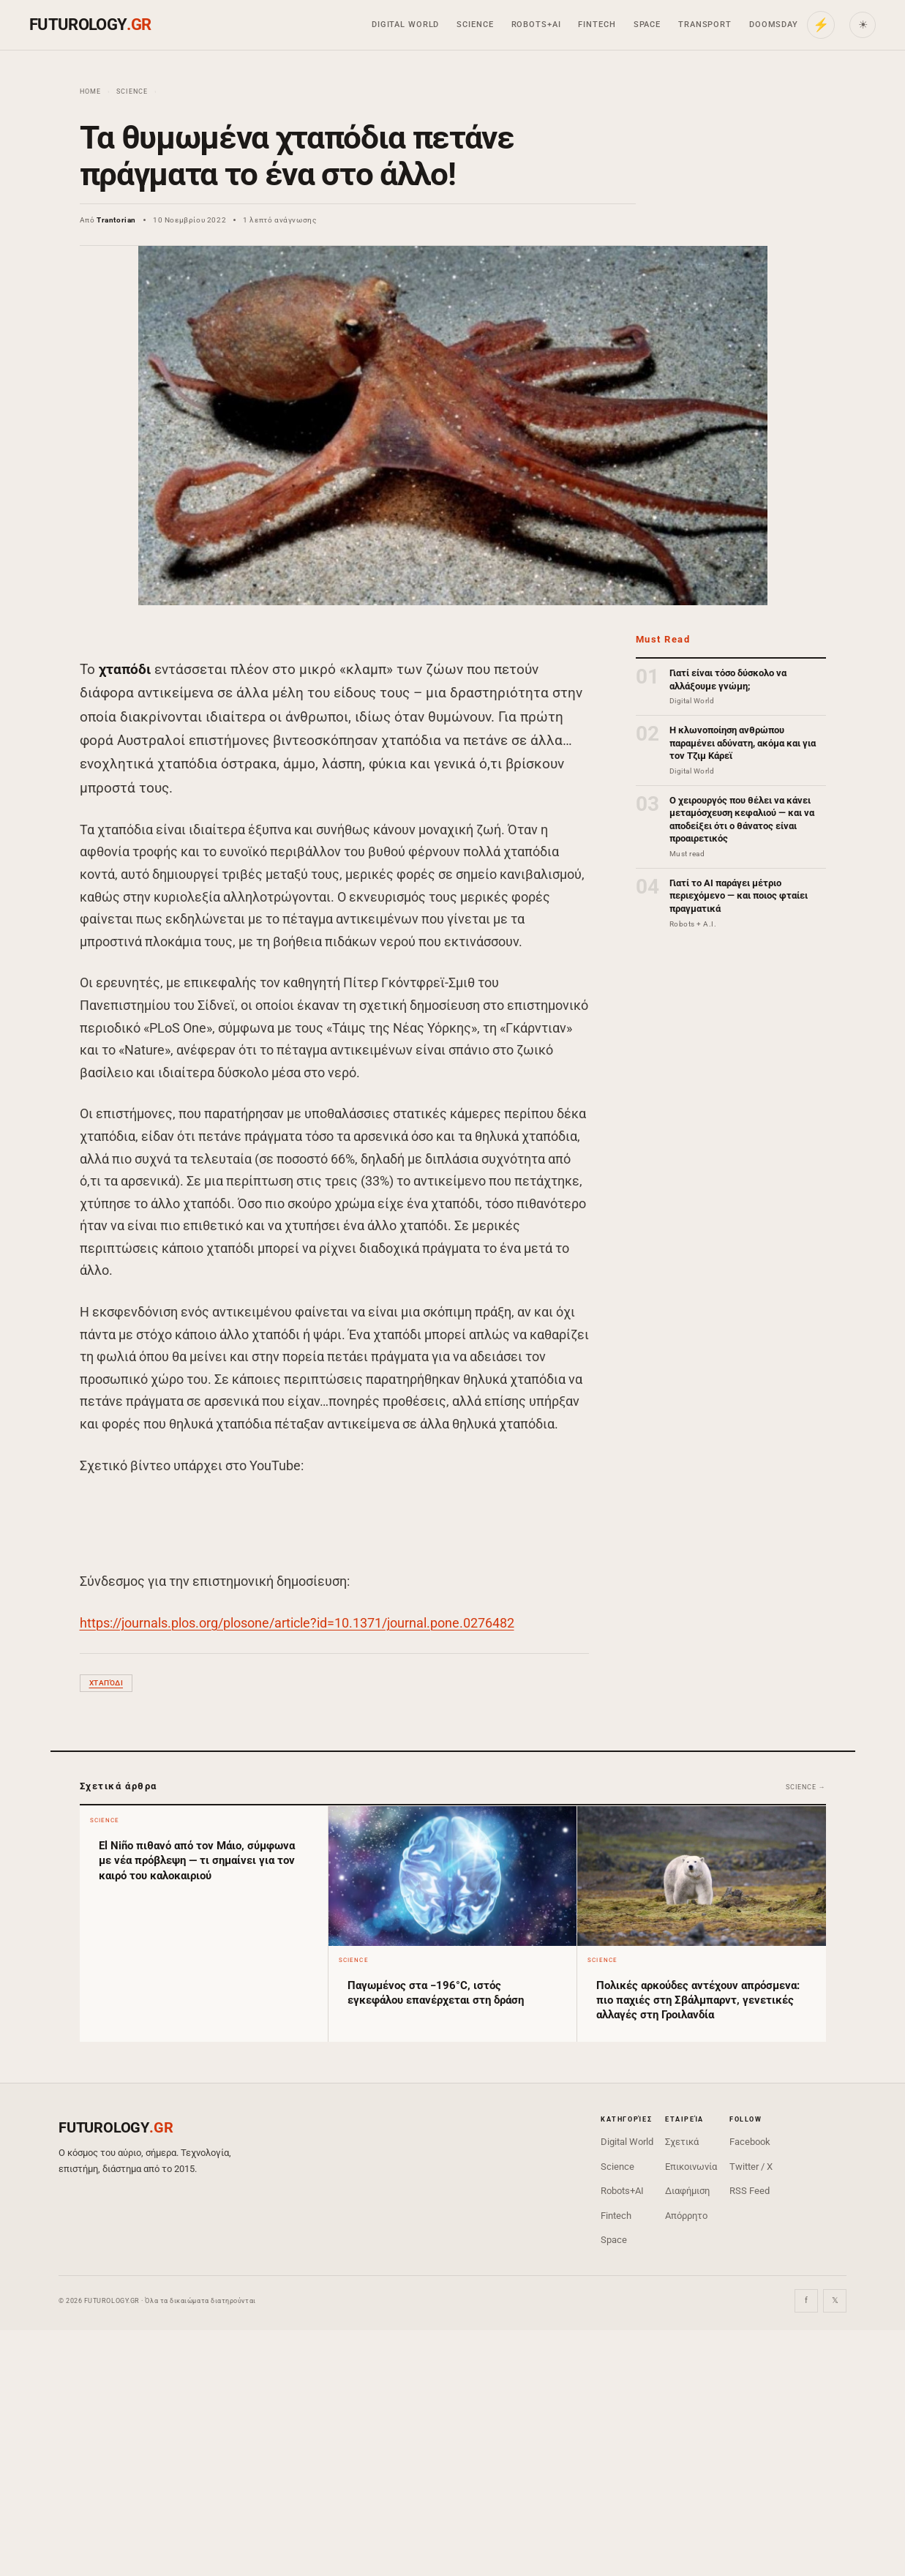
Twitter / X (751, 2166)
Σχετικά (682, 2141)
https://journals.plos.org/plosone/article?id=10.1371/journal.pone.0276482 (297, 1622)
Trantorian (116, 220)
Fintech (596, 24)
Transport (705, 24)
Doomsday (773, 24)
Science (475, 24)
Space (647, 24)
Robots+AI (536, 24)
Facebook (749, 2141)
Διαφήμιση (687, 2190)
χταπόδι (106, 1683)
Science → (805, 1787)
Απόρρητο (686, 2215)
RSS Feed (749, 2190)
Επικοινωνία (691, 2166)
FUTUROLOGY (90, 24)
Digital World (405, 24)
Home (91, 91)
